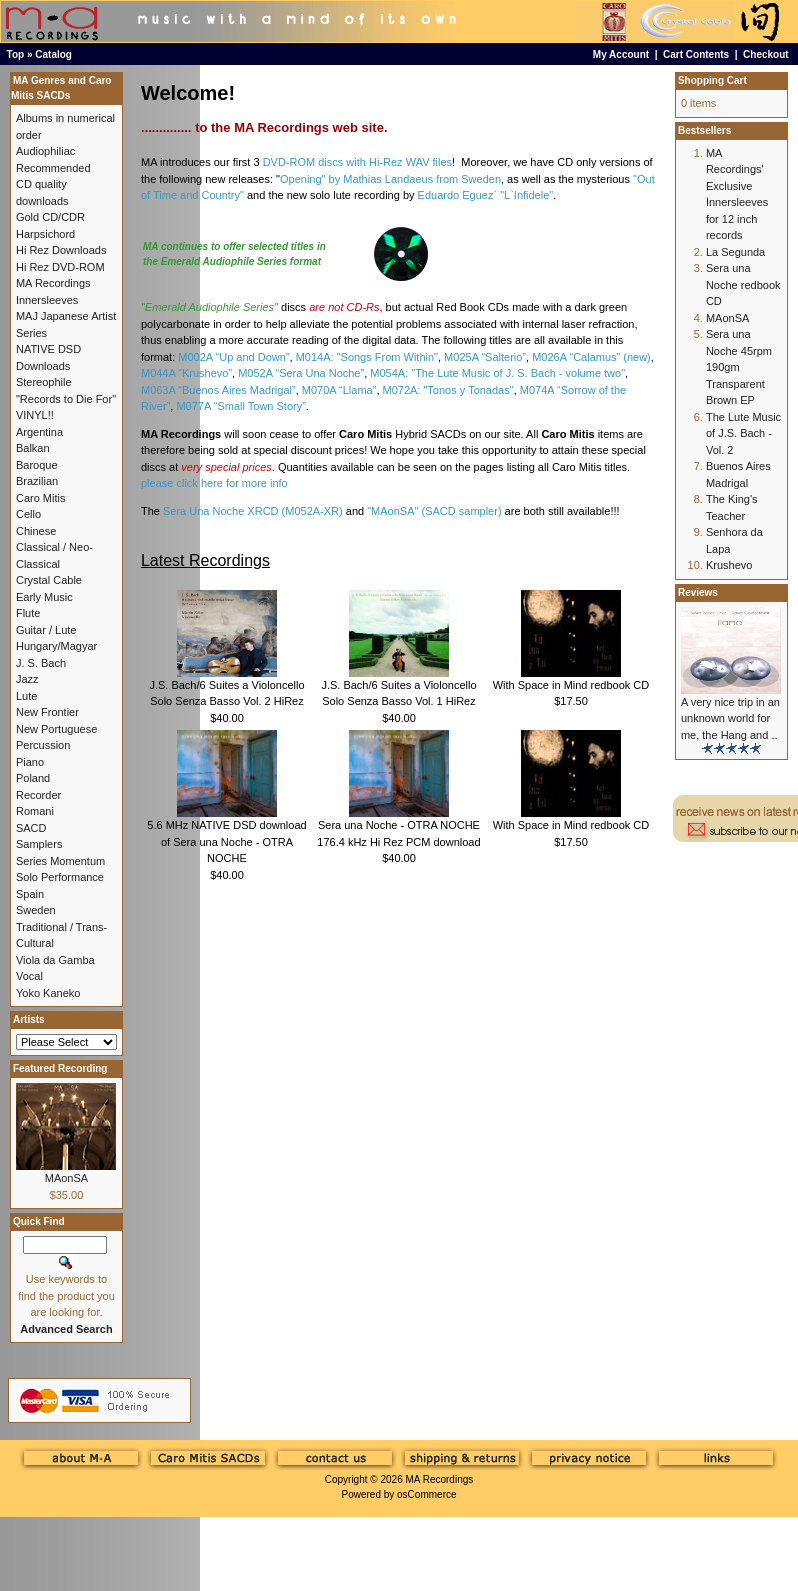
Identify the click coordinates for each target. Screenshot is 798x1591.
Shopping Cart (712, 80)
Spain (30, 894)
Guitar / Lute (46, 630)
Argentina (39, 432)
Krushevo (729, 565)
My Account (621, 54)
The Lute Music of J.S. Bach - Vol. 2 (743, 433)
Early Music (44, 597)
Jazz (27, 679)
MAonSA (66, 1178)
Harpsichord (45, 234)
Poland (33, 778)
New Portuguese (56, 729)
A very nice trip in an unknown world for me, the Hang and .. (730, 718)
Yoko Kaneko (48, 993)
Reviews (698, 592)
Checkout (766, 54)
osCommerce (426, 1494)
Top (16, 54)
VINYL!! (35, 415)
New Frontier (47, 712)
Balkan (33, 448)
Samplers (39, 844)
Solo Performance (60, 877)
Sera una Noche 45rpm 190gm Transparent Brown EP (739, 367)
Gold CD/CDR (50, 217)
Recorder (38, 795)
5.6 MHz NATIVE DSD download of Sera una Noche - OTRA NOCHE (226, 841)
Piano (30, 762)
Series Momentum (60, 861)
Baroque (37, 465)
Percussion (43, 745)
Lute (26, 696)
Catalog (53, 54)
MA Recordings (439, 1479)
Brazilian (37, 481)
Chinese (36, 531)
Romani (35, 811)
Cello (28, 514)
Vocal (29, 976)
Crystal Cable (49, 580)
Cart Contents (696, 54)
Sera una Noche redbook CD (743, 284)
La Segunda (735, 252)
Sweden (36, 910)
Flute (28, 613)
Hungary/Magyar (56, 646)
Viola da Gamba (55, 960)
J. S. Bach (41, 663)
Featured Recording (60, 1068)
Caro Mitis (41, 498)
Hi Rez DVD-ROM (60, 267)
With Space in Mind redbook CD (571, 685)
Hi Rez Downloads (61, 250)
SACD (31, 828)
